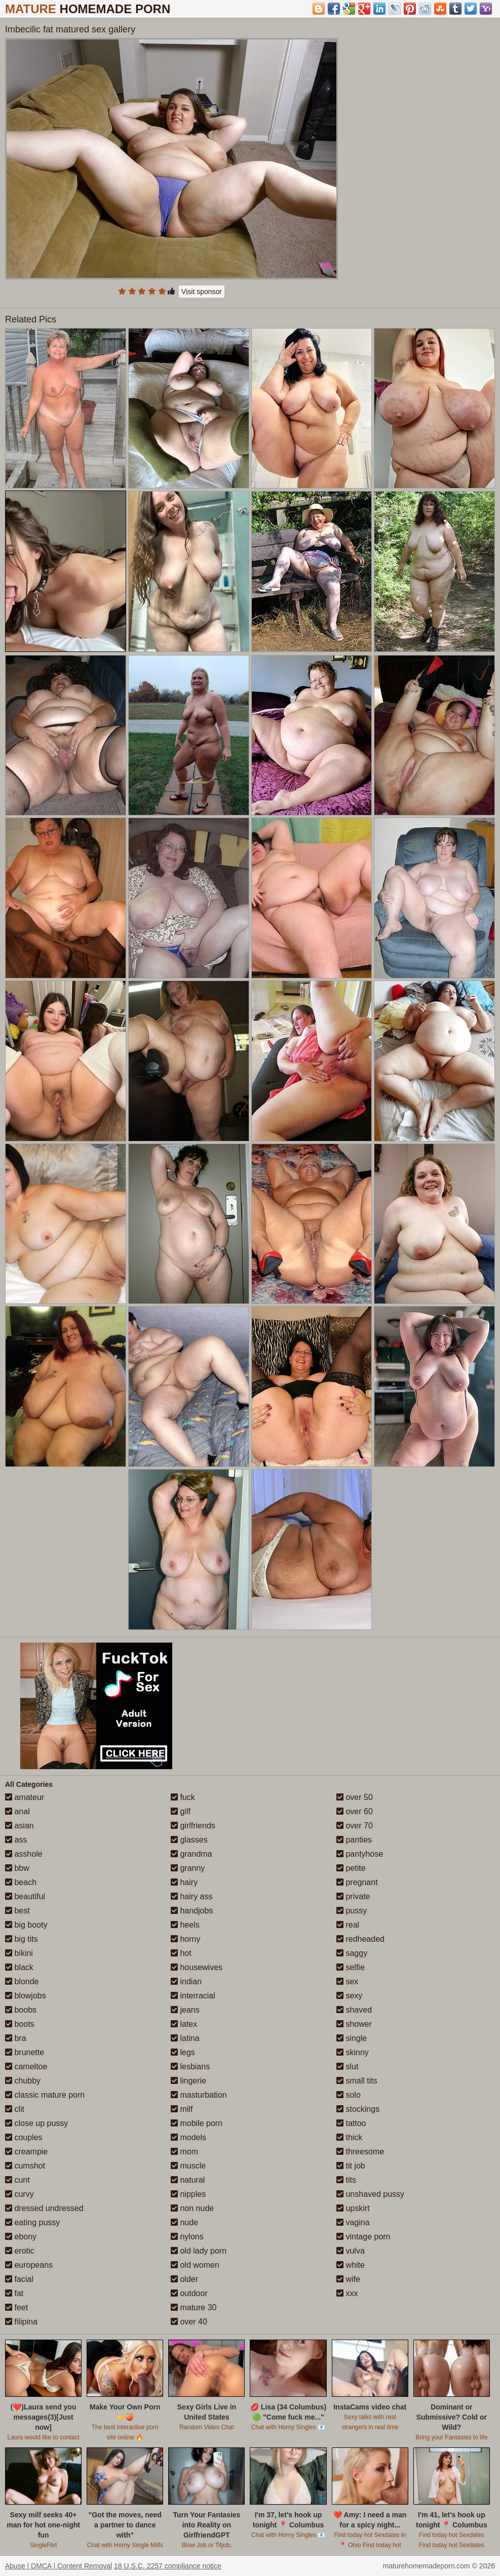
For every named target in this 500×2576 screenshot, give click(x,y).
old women (195, 2265)
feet (16, 2307)
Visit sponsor (201, 292)
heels (185, 1924)
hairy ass (191, 1896)
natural (188, 2180)
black (19, 1967)
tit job (350, 2165)
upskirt (353, 2208)
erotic (19, 2250)
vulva (350, 2250)
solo (348, 2095)
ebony (20, 2236)
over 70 (354, 1825)
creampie (26, 2151)
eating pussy (32, 2222)
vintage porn (363, 2236)
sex (347, 1981)
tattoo (351, 2123)
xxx (347, 2293)
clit (14, 2109)
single (351, 2038)
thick (349, 2137)
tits (346, 2180)
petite (351, 1868)
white (350, 2265)
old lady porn (198, 2250)
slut (347, 2066)
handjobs (192, 1910)
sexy (349, 1995)
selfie (350, 1967)
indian (186, 1981)
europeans (29, 2265)
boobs (20, 2010)
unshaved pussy (370, 2194)
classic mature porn (45, 2095)
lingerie (188, 2080)
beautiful (25, 1896)
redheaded (360, 1939)
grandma (191, 1854)
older (184, 2279)
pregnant (357, 1882)
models (188, 2137)
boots (19, 2024)
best (17, 1910)
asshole (24, 1854)
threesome (360, 2151)
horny (185, 1939)
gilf (180, 1811)
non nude (192, 2208)
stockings (357, 2109)
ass (16, 1839)
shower (354, 2024)
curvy (19, 2194)
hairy (184, 1882)
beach (20, 1882)
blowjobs (25, 1995)
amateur (24, 1797)
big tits (21, 1939)
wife (348, 2279)
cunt (17, 2180)
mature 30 (193, 2307)
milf (182, 2109)
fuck (183, 1797)
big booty (26, 1924)
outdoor (189, 2293)
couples (24, 2137)
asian (19, 1825)
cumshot (25, 2165)
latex (184, 2024)
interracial (193, 1995)
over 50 (354, 1797)
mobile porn (196, 2123)
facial (19, 2279)
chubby (23, 2080)
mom (184, 2151)
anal (17, 1811)
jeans (185, 2010)
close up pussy (36, 2123)
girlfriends (193, 1825)
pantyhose (359, 1854)
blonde (22, 1981)
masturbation (199, 2095)
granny (188, 1868)
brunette (24, 2052)
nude (184, 2222)
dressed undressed (44, 2208)
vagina (353, 2222)
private (353, 1896)
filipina (21, 2321)
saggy (351, 1953)
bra (15, 2038)
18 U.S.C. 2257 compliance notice (167, 2566)
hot (181, 1953)
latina (185, 2038)
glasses (189, 1839)
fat (14, 2293)
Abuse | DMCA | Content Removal (58, 2566)
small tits (356, 2080)
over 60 (354, 1811)
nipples (188, 2194)
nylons (187, 2236)
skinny (352, 2052)
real (347, 1924)
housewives (196, 1967)
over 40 (189, 2321)
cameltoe (26, 2066)
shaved (354, 2010)
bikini (19, 1953)
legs (183, 2052)
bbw (17, 1868)
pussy (351, 1910)
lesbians (190, 2066)
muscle (188, 2165)
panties (354, 1839)
